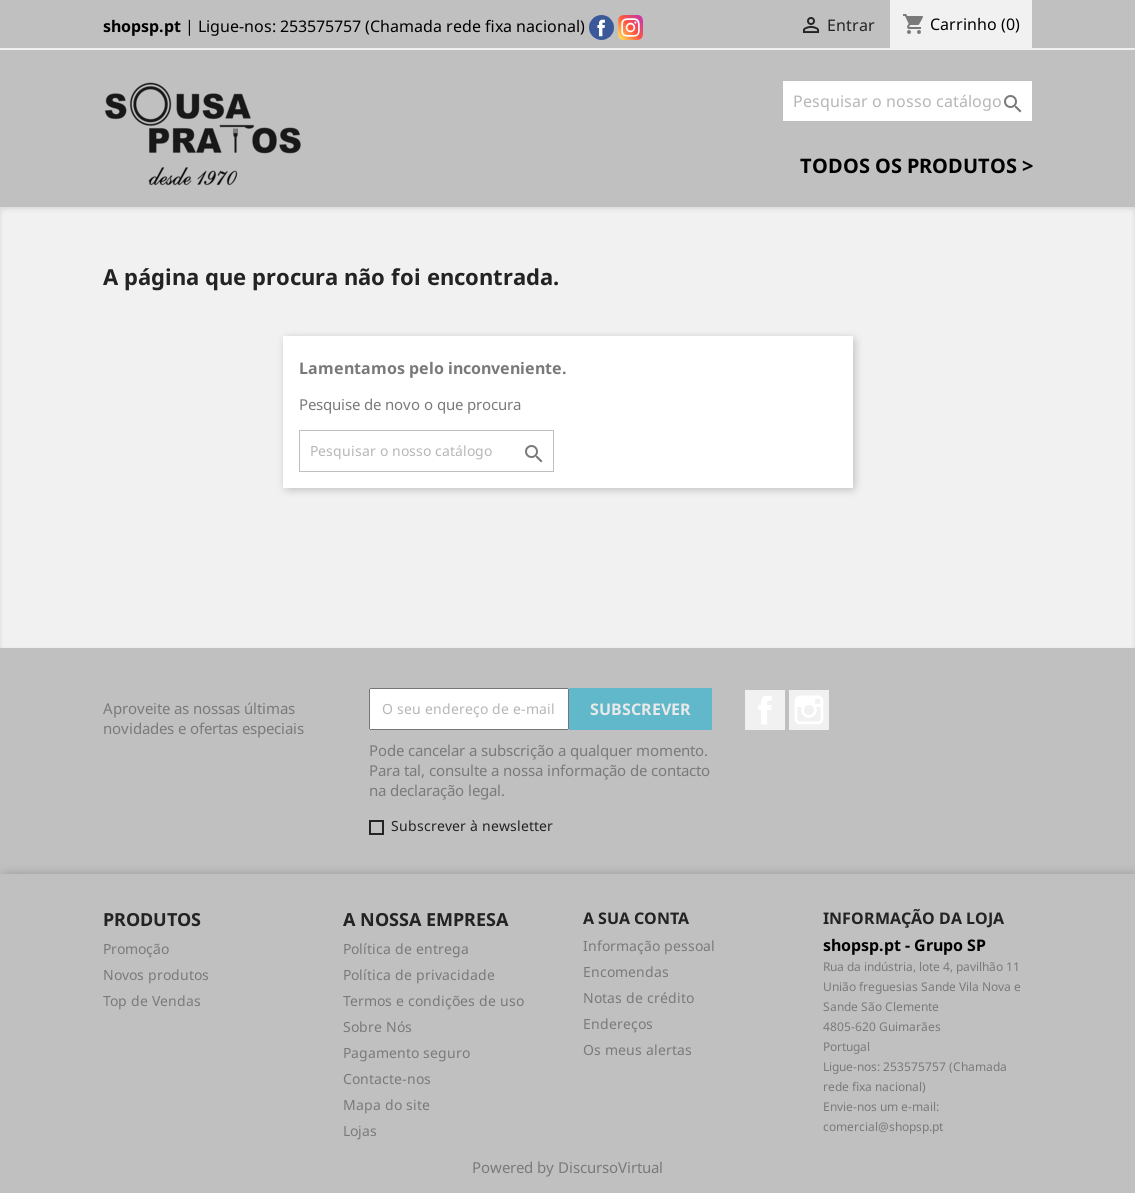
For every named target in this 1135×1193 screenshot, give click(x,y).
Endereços (618, 1023)
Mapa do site (386, 1104)
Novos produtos (156, 974)
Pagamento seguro (406, 1052)
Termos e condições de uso (433, 1000)
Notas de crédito (638, 997)
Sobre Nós (377, 1026)
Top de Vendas (152, 1000)
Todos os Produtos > (916, 165)
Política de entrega (406, 948)
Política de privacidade (419, 974)
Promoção (136, 948)
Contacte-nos (387, 1078)
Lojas (360, 1130)
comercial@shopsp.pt (883, 1126)
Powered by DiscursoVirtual (567, 1167)
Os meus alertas (637, 1049)
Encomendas (626, 971)
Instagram (809, 710)
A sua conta (636, 918)
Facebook (765, 710)
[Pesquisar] (907, 101)
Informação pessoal (649, 945)
